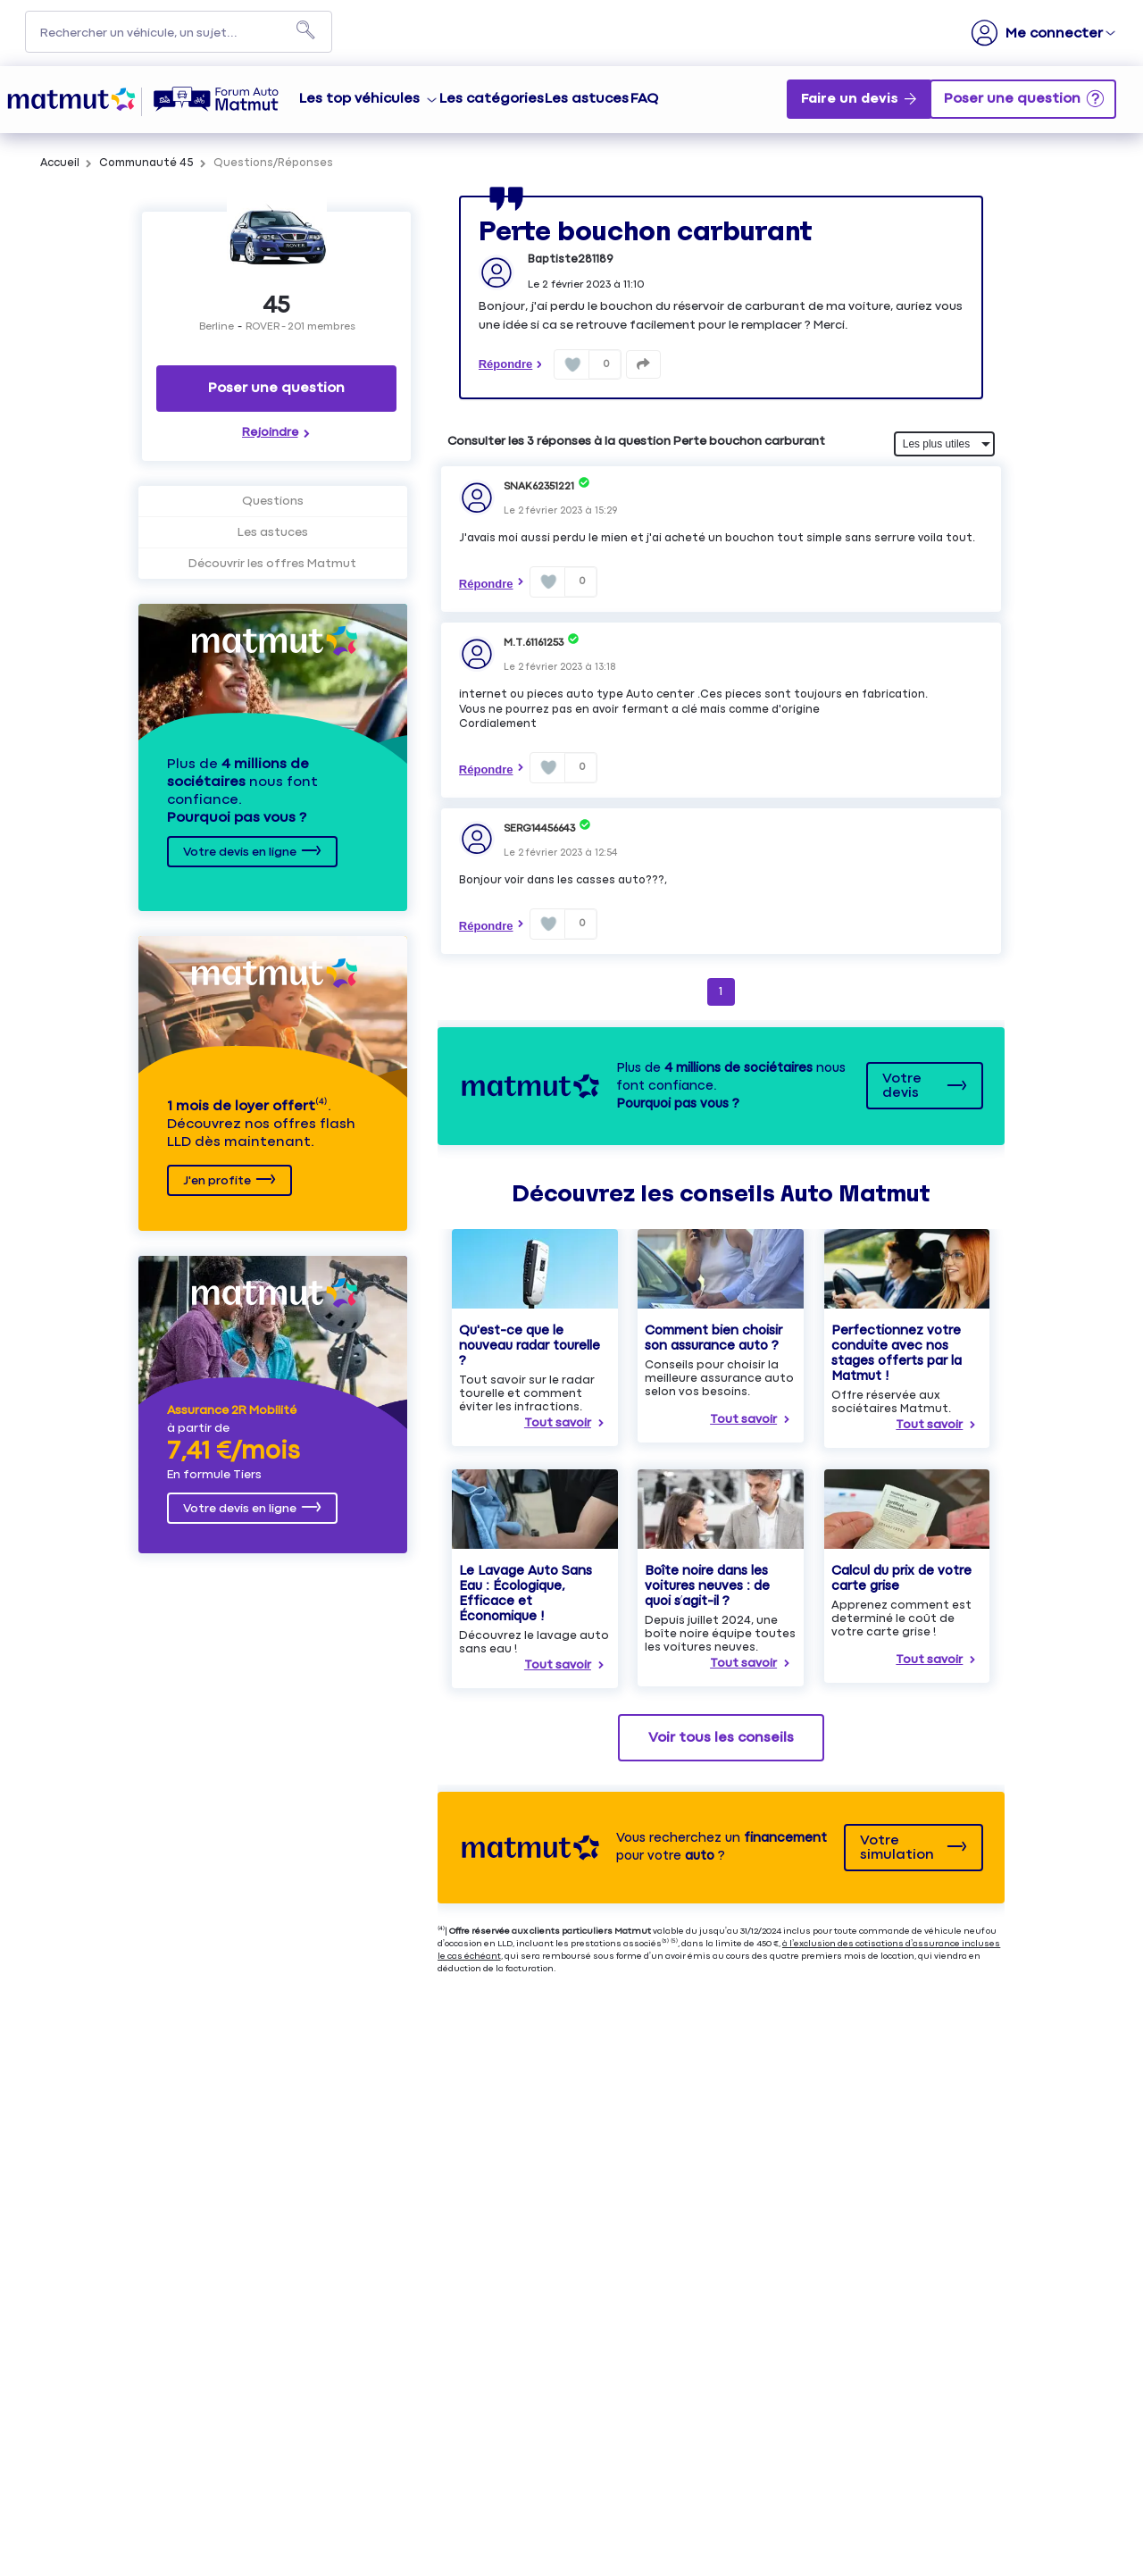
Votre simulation (897, 1847)
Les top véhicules (359, 99)
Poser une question (276, 388)
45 (276, 306)
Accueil (59, 163)
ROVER (262, 327)
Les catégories (491, 99)
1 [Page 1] (720, 991)
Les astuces (587, 99)
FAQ (644, 99)
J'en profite (217, 1181)
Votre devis (902, 1085)
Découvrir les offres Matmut (272, 563)
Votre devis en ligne (239, 852)
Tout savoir (557, 1423)
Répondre (506, 364)
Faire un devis (849, 98)
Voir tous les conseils (721, 1737)
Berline (216, 327)
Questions (273, 501)
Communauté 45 (146, 163)
